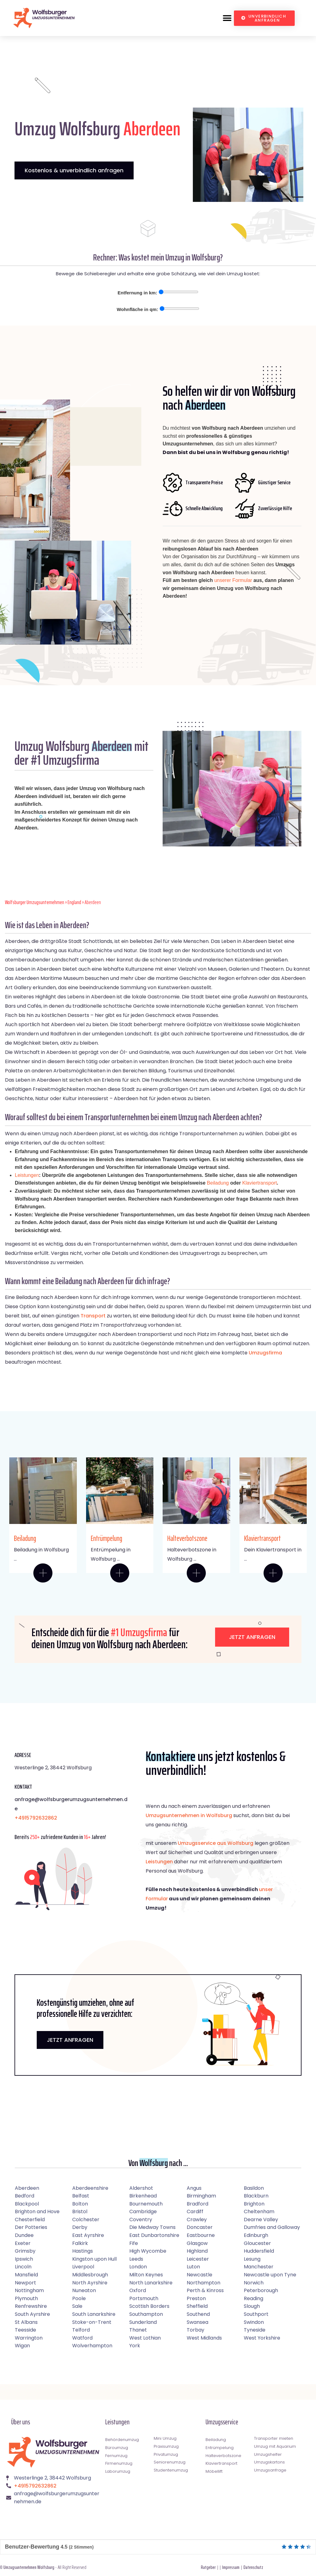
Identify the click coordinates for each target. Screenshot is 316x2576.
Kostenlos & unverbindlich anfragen (74, 170)
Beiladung (218, 1183)
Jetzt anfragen (252, 1637)
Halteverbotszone (187, 1538)
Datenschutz (253, 2567)
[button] (227, 18)
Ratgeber (208, 2567)
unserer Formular (233, 580)
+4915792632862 (36, 1817)
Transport (93, 1315)
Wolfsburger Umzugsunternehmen (34, 902)
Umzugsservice (222, 2422)
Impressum (230, 2567)
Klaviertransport (259, 1183)
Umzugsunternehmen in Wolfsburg (189, 1815)
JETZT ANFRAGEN (70, 2040)
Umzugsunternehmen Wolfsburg (28, 2567)
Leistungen (27, 1175)
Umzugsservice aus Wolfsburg (215, 1843)
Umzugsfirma (265, 1352)
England (74, 902)
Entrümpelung (106, 1538)
